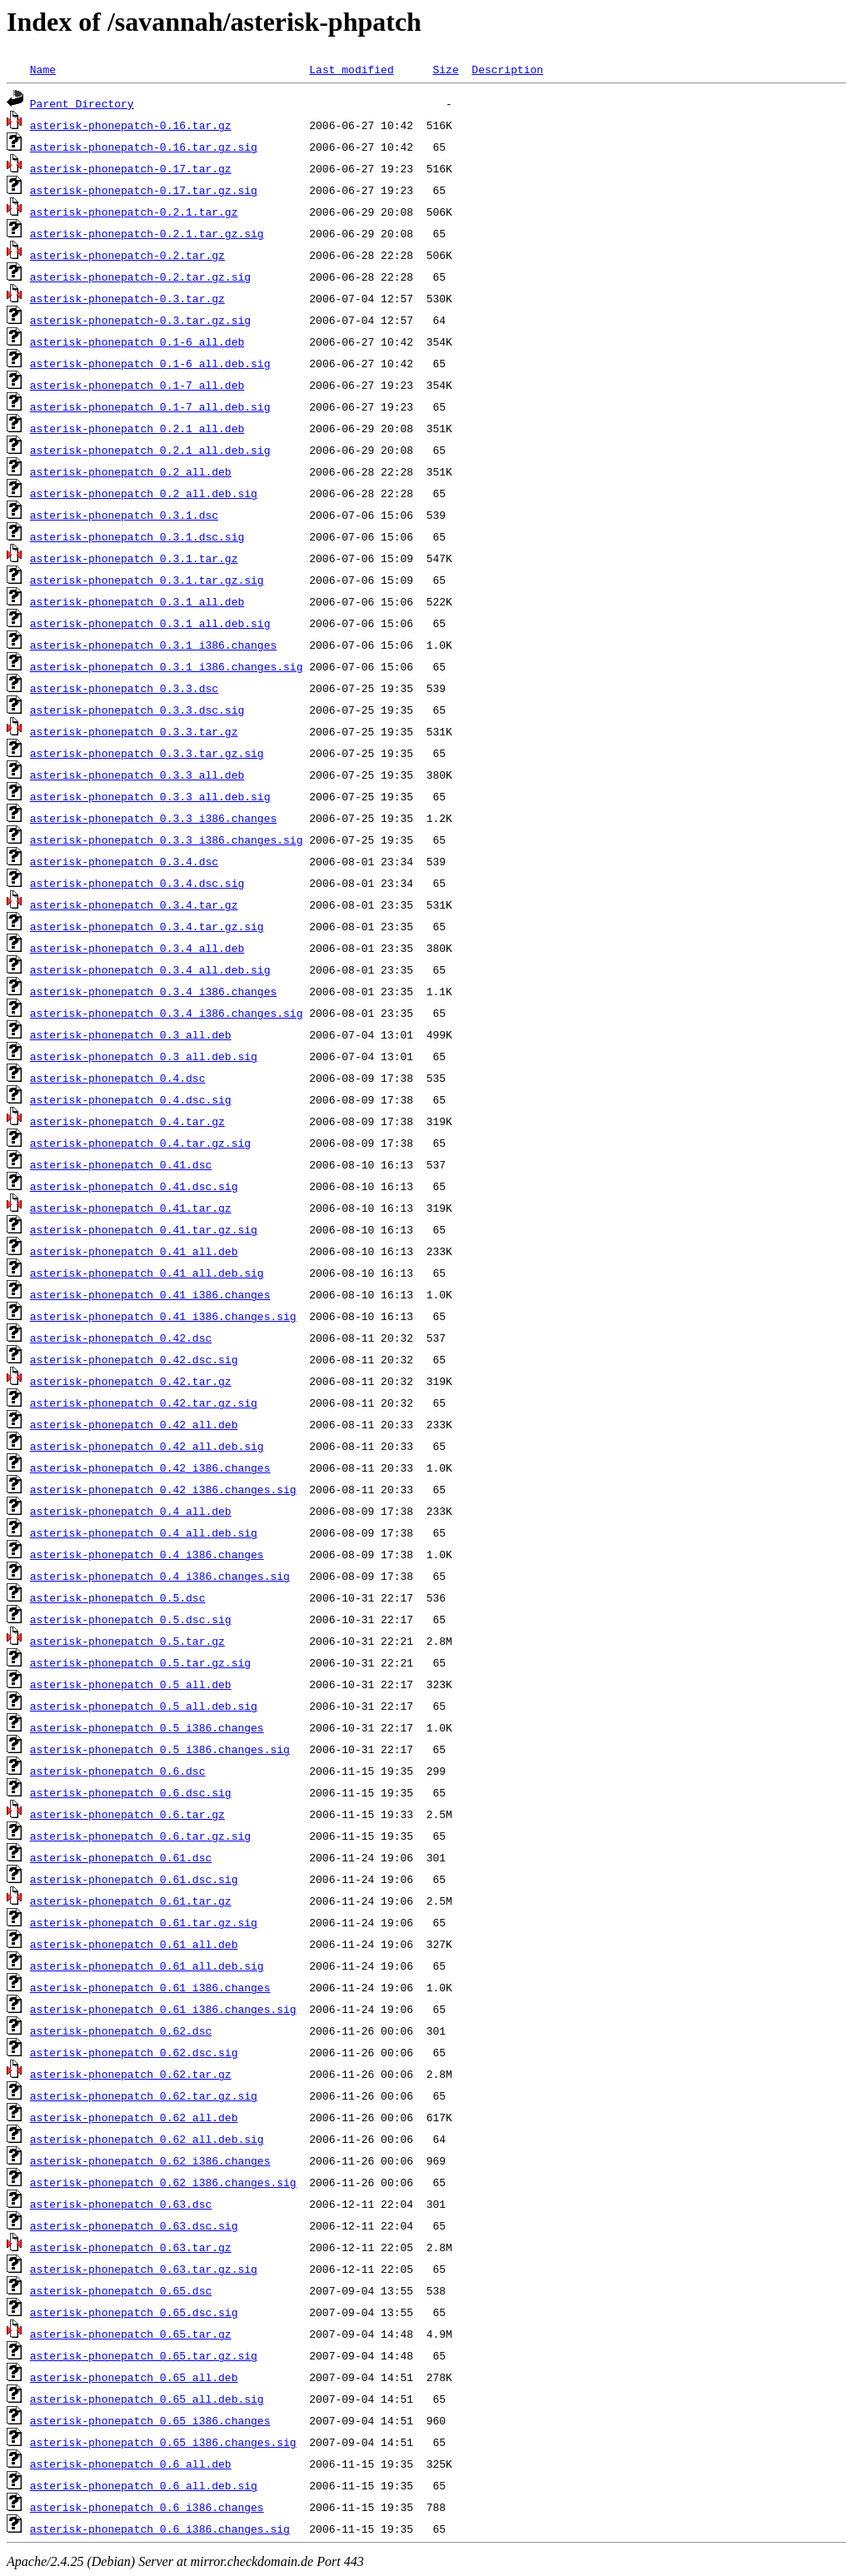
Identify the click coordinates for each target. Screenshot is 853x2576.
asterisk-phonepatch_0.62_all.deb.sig (147, 2138)
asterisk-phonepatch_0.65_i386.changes (150, 2420)
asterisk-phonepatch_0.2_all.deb (131, 471)
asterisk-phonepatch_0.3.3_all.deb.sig (150, 796)
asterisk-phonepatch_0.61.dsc (121, 1857)
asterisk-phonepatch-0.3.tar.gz (127, 298)
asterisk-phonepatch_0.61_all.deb (134, 1943)
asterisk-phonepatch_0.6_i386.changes (147, 2506)
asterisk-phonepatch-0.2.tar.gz (127, 254)
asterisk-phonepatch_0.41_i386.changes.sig (163, 1315)
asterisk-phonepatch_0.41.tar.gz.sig (143, 1229)
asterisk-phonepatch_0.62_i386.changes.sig (163, 2182)
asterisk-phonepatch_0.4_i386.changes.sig (160, 1575)
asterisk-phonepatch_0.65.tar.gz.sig (143, 2355)
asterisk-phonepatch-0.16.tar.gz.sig (143, 146)
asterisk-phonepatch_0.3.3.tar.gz (134, 731)
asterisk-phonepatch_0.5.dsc (118, 1597)
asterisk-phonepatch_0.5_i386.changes (147, 1727)
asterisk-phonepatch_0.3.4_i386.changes (153, 991)
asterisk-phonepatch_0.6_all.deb (131, 2463)
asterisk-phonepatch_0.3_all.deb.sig (143, 1056)
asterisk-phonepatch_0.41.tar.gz (131, 1207)
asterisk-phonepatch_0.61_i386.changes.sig (163, 2008)
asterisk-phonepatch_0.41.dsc (121, 1164)
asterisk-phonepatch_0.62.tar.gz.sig (143, 2095)
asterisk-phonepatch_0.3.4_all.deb (137, 947)
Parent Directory (82, 103)
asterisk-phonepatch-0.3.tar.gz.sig (140, 319)
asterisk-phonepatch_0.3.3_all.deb (137, 774)
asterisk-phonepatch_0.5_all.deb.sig (143, 1705)
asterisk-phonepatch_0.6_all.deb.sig (143, 2485)
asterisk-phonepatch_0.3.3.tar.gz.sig (147, 752)
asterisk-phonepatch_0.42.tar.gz (131, 1380)
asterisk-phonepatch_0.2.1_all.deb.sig (150, 449)
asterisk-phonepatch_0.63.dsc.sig (134, 2225)
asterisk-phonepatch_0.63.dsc (121, 2203)
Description (507, 69)
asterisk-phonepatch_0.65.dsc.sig (134, 2311)
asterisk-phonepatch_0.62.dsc (121, 2030)
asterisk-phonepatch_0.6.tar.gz (127, 1813)
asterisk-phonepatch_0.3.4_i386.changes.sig (166, 1012)
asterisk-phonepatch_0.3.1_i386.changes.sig (166, 666)
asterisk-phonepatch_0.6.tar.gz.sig (140, 1835)
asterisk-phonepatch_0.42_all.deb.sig (147, 1445)
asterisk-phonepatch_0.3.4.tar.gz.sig (147, 926)
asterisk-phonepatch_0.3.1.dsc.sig (137, 536)
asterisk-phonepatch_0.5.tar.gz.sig (140, 1662)
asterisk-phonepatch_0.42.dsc (121, 1337)
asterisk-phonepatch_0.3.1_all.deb (137, 601)
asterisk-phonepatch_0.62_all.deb (134, 2117)
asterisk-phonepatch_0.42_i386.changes (150, 1467)
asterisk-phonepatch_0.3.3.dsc (124, 687)
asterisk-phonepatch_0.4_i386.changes (147, 1554)
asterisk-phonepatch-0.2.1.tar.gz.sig (147, 233)
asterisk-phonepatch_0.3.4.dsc (124, 861)
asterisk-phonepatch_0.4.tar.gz (127, 1121)
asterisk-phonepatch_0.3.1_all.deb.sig (150, 622)
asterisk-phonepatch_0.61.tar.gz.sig (143, 1922)
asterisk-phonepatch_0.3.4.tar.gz (134, 904)
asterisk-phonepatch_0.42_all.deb (134, 1424)
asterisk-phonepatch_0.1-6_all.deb (137, 341)
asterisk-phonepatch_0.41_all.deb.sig (147, 1272)
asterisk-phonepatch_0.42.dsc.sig (134, 1359)
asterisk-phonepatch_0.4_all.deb (131, 1510)
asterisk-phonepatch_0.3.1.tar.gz (134, 558)
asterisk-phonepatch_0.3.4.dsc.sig (137, 882)
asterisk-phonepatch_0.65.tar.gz (131, 2333)
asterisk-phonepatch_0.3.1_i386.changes (153, 644)
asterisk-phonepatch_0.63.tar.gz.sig (143, 2268)
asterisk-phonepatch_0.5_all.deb (131, 1684)
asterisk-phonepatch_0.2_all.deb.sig (143, 493)
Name (43, 69)
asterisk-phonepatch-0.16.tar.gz (131, 124)
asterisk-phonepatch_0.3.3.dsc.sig (137, 709)
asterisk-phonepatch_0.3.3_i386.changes (153, 817)
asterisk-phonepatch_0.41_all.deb (134, 1250)
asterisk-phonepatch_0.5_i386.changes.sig (160, 1748)
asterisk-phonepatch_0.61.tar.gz (131, 1900)
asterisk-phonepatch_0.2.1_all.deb (137, 428)
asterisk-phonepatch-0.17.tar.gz (131, 168)
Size (445, 69)
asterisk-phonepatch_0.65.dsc (121, 2290)
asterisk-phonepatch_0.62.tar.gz (131, 2073)
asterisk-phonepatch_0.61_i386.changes (150, 1987)
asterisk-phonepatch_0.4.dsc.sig (131, 1099)
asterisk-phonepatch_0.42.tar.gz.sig (143, 1402)
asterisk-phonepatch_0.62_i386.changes (150, 2160)
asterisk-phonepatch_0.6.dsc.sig (131, 1792)
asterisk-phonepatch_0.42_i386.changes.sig (163, 1489)
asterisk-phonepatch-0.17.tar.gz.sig (143, 189)
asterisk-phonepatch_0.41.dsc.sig (134, 1185)
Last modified (351, 69)
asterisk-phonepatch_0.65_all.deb (134, 2376)
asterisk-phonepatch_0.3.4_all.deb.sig (150, 969)
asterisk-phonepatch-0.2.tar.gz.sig (140, 276)
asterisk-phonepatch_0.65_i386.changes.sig (163, 2441)
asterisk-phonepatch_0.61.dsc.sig (134, 1878)
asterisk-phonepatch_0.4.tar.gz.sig (140, 1142)
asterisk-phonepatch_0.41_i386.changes (150, 1294)
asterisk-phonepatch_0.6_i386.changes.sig (160, 2528)
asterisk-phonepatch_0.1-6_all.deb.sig (150, 363)
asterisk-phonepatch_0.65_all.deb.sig (147, 2398)
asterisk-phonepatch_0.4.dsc (118, 1077)
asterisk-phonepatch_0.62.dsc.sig (134, 2052)
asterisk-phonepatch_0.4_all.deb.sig (143, 1532)
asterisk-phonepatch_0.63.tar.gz (131, 2247)
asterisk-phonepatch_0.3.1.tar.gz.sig (147, 579)
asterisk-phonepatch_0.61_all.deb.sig (147, 1965)
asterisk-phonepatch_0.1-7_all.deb (137, 384)
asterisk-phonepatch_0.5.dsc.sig (131, 1619)
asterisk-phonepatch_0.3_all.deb (131, 1034)
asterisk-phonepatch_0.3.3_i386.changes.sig (166, 839)
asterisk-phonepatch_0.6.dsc (118, 1770)
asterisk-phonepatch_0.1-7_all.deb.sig (150, 406)
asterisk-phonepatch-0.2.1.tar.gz (134, 211)
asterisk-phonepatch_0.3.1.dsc (124, 514)
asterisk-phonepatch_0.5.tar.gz (127, 1640)
